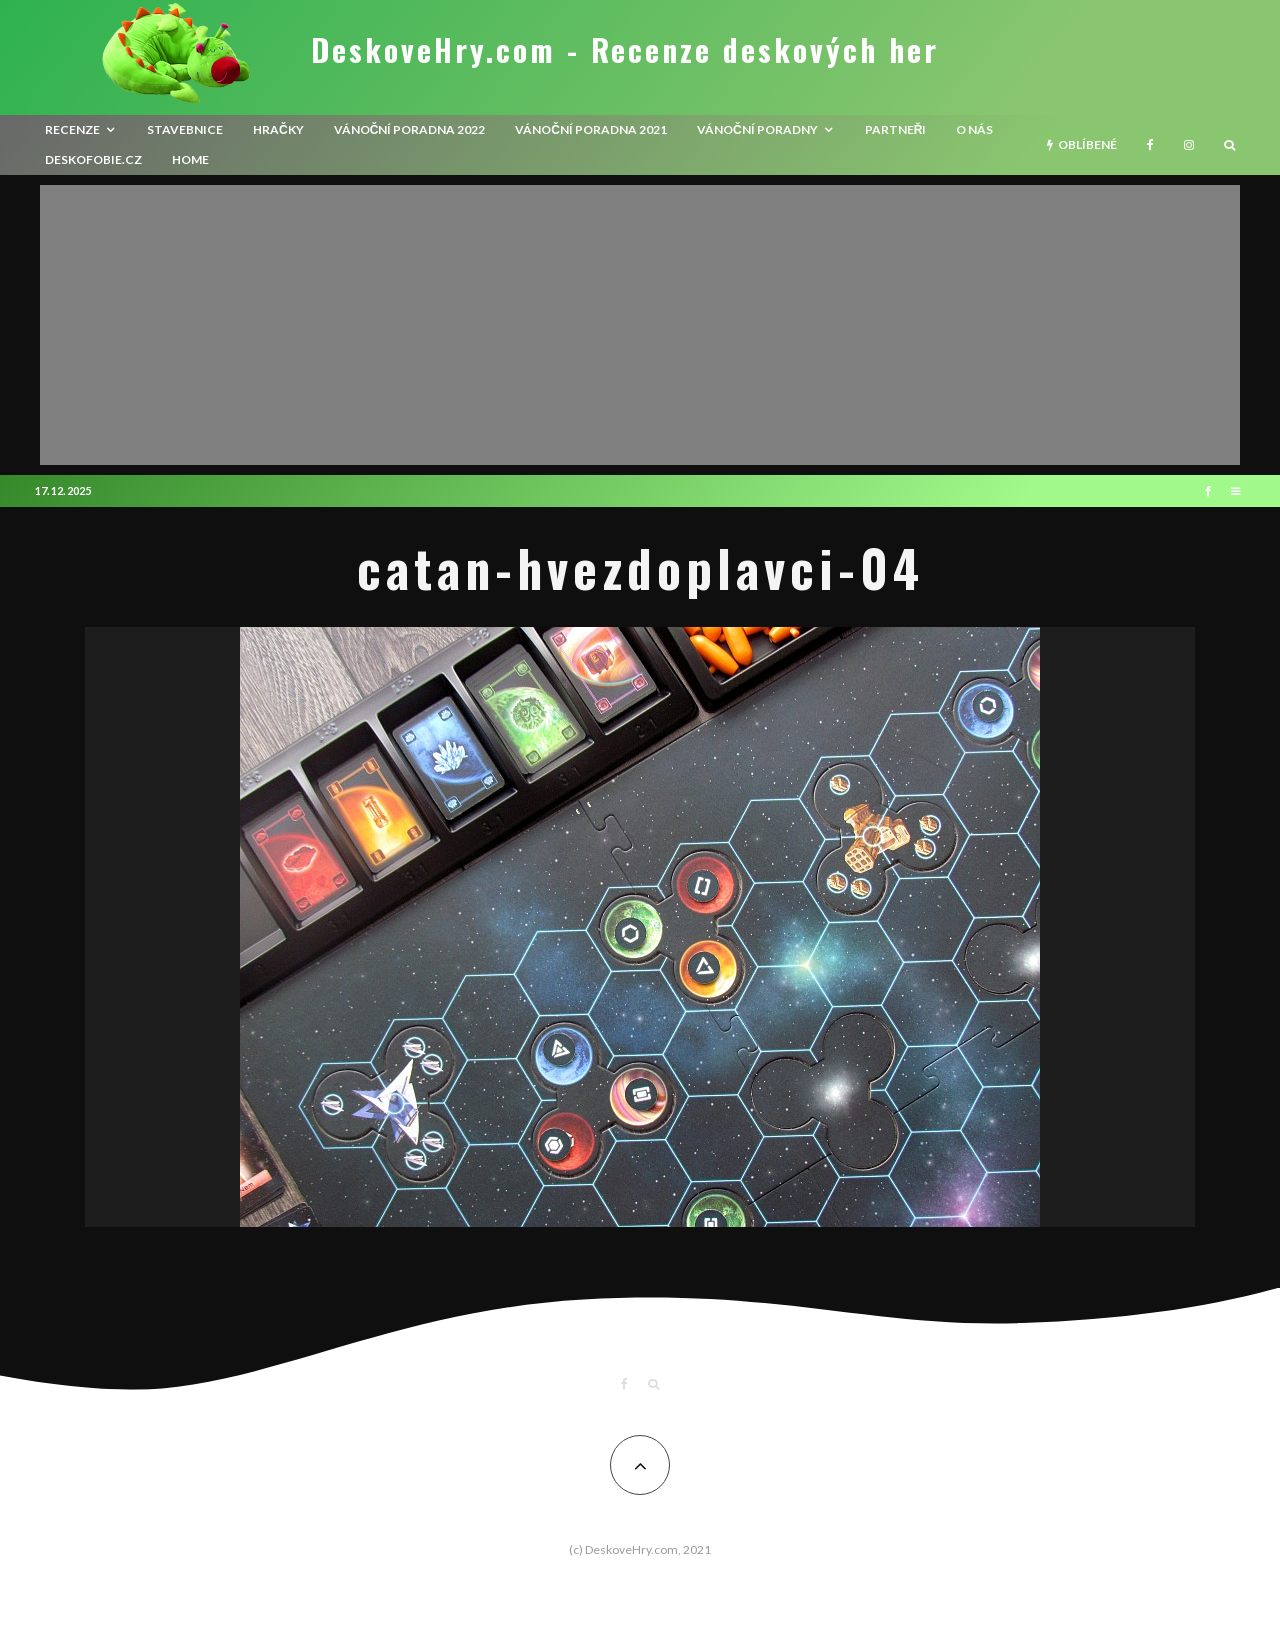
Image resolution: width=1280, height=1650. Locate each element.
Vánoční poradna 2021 (591, 129)
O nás (974, 129)
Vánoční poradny (757, 129)
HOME (190, 159)
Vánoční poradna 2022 (410, 129)
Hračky (278, 129)
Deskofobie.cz (93, 159)
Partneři (896, 129)
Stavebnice (185, 129)
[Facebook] (1150, 145)
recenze (72, 129)
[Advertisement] (640, 325)
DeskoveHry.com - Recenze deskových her (625, 50)
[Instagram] (1189, 145)
